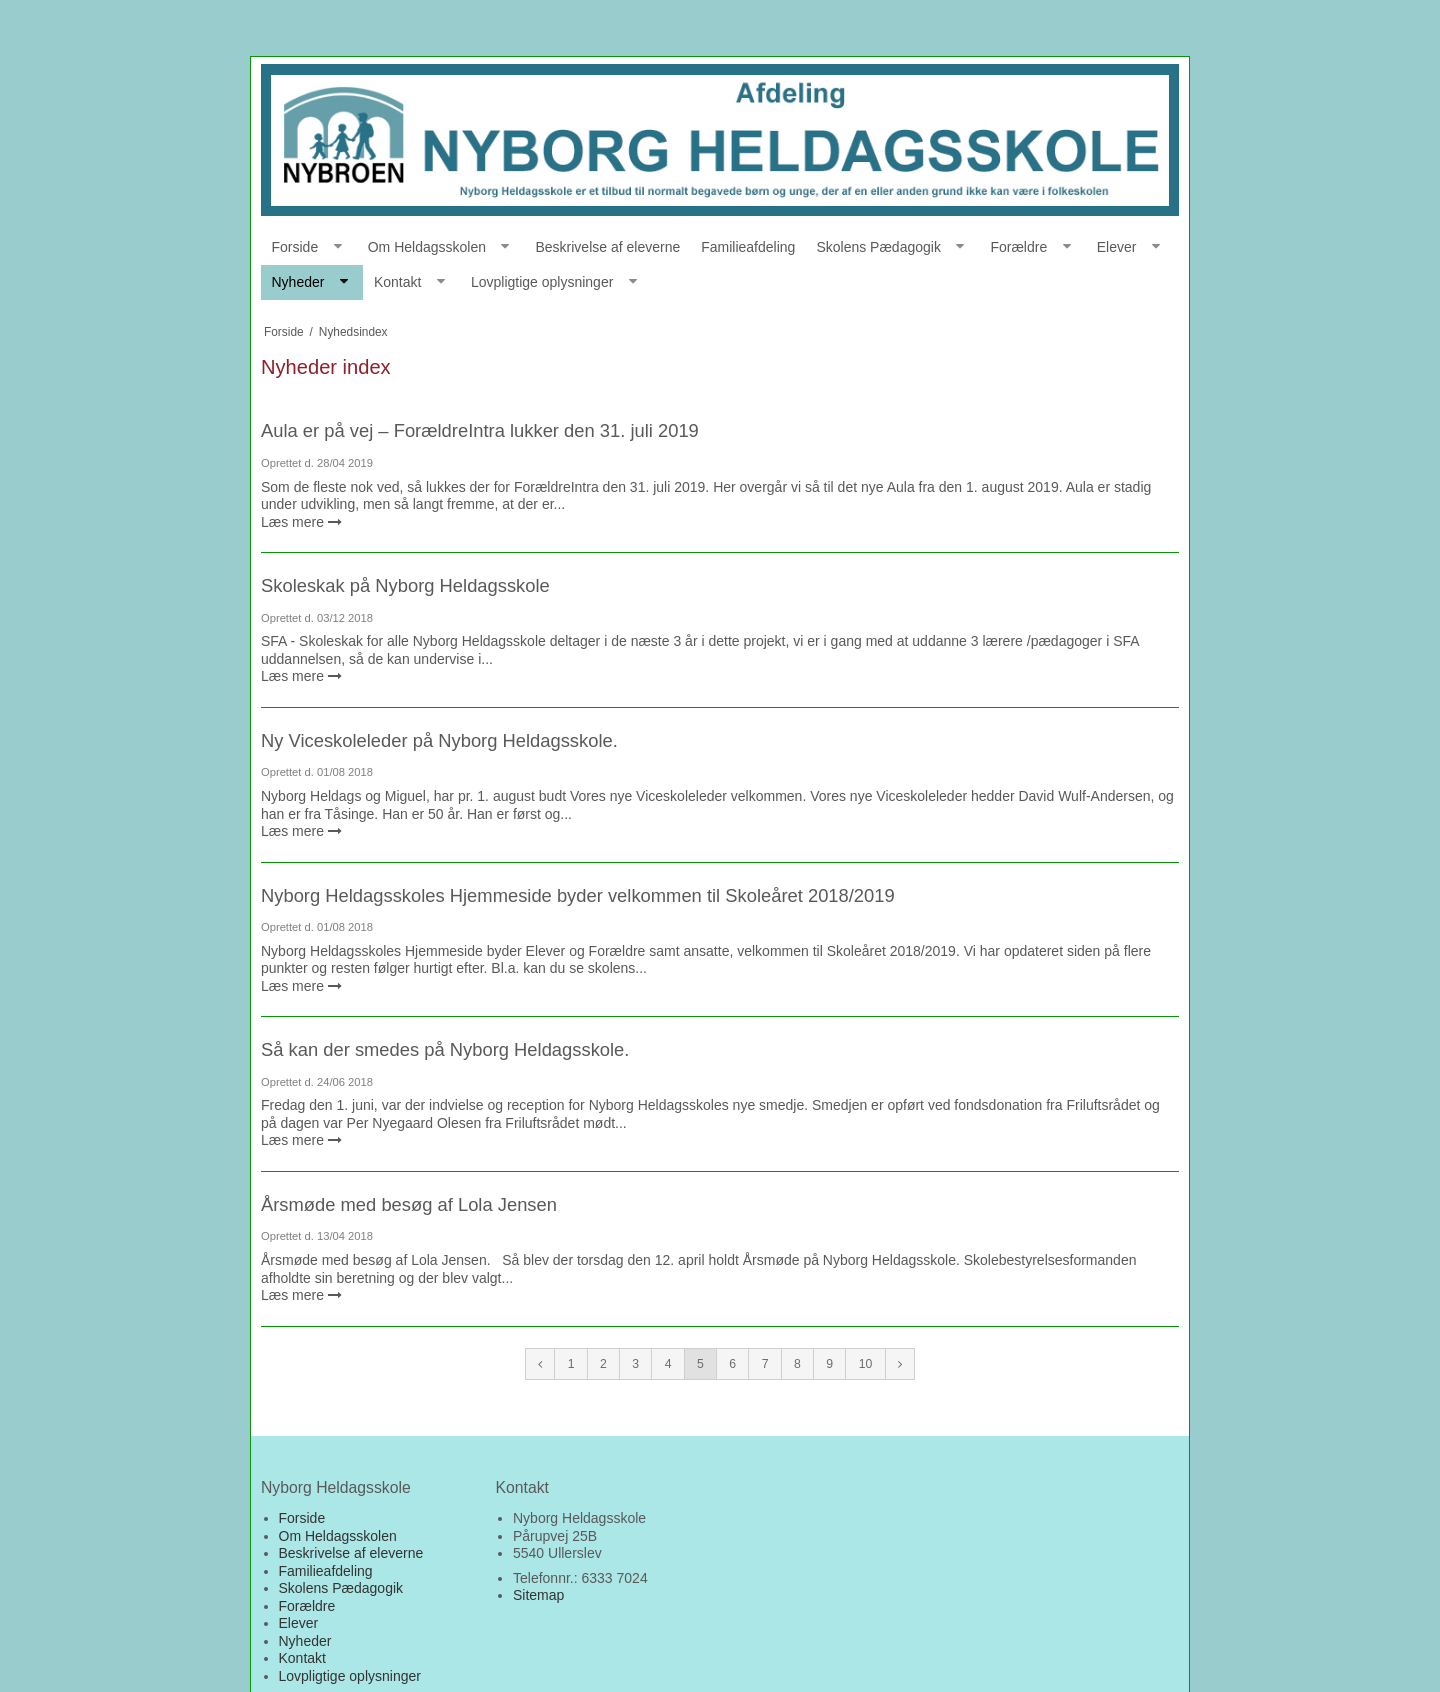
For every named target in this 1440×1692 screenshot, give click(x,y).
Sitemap (538, 1595)
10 (866, 1364)
